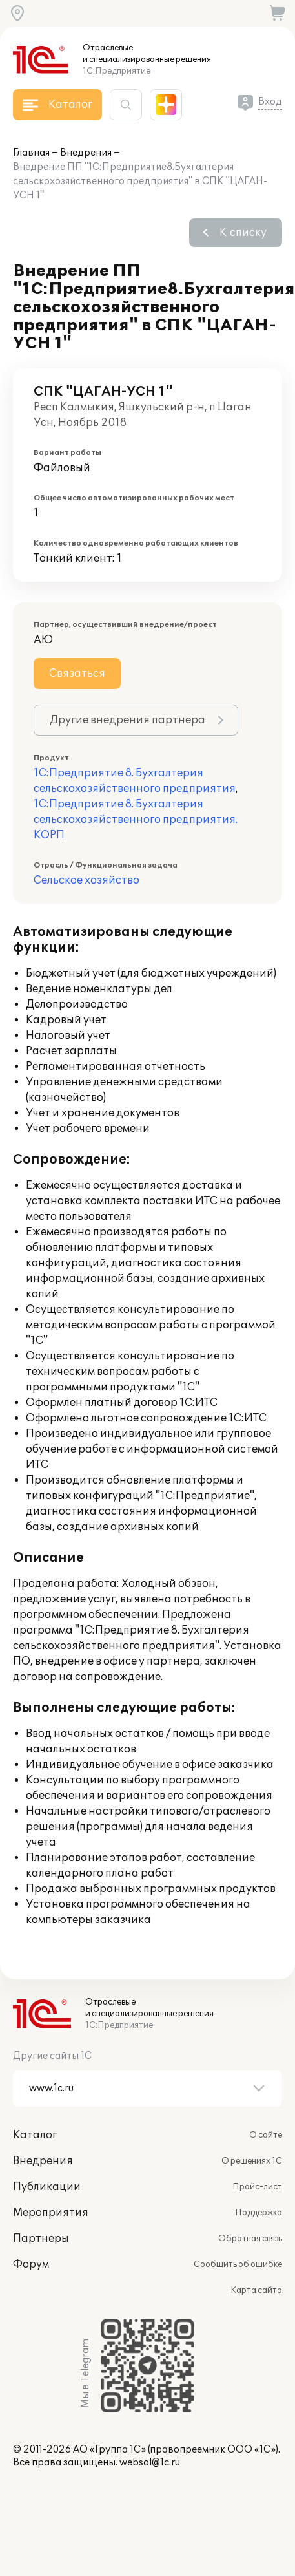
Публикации (47, 2186)
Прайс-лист (257, 2187)
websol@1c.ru (149, 2462)
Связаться (77, 673)
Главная (31, 152)
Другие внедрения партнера (127, 720)
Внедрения (86, 152)
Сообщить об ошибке (238, 2264)
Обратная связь (250, 2238)
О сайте (265, 2135)
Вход (270, 101)
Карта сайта (256, 2290)
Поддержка (258, 2213)
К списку (243, 232)
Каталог (35, 2135)
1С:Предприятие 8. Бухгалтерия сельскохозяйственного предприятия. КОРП (136, 820)
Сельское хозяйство (86, 880)
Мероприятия (50, 2212)
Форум (31, 2264)
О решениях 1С (251, 2161)
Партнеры (41, 2238)
